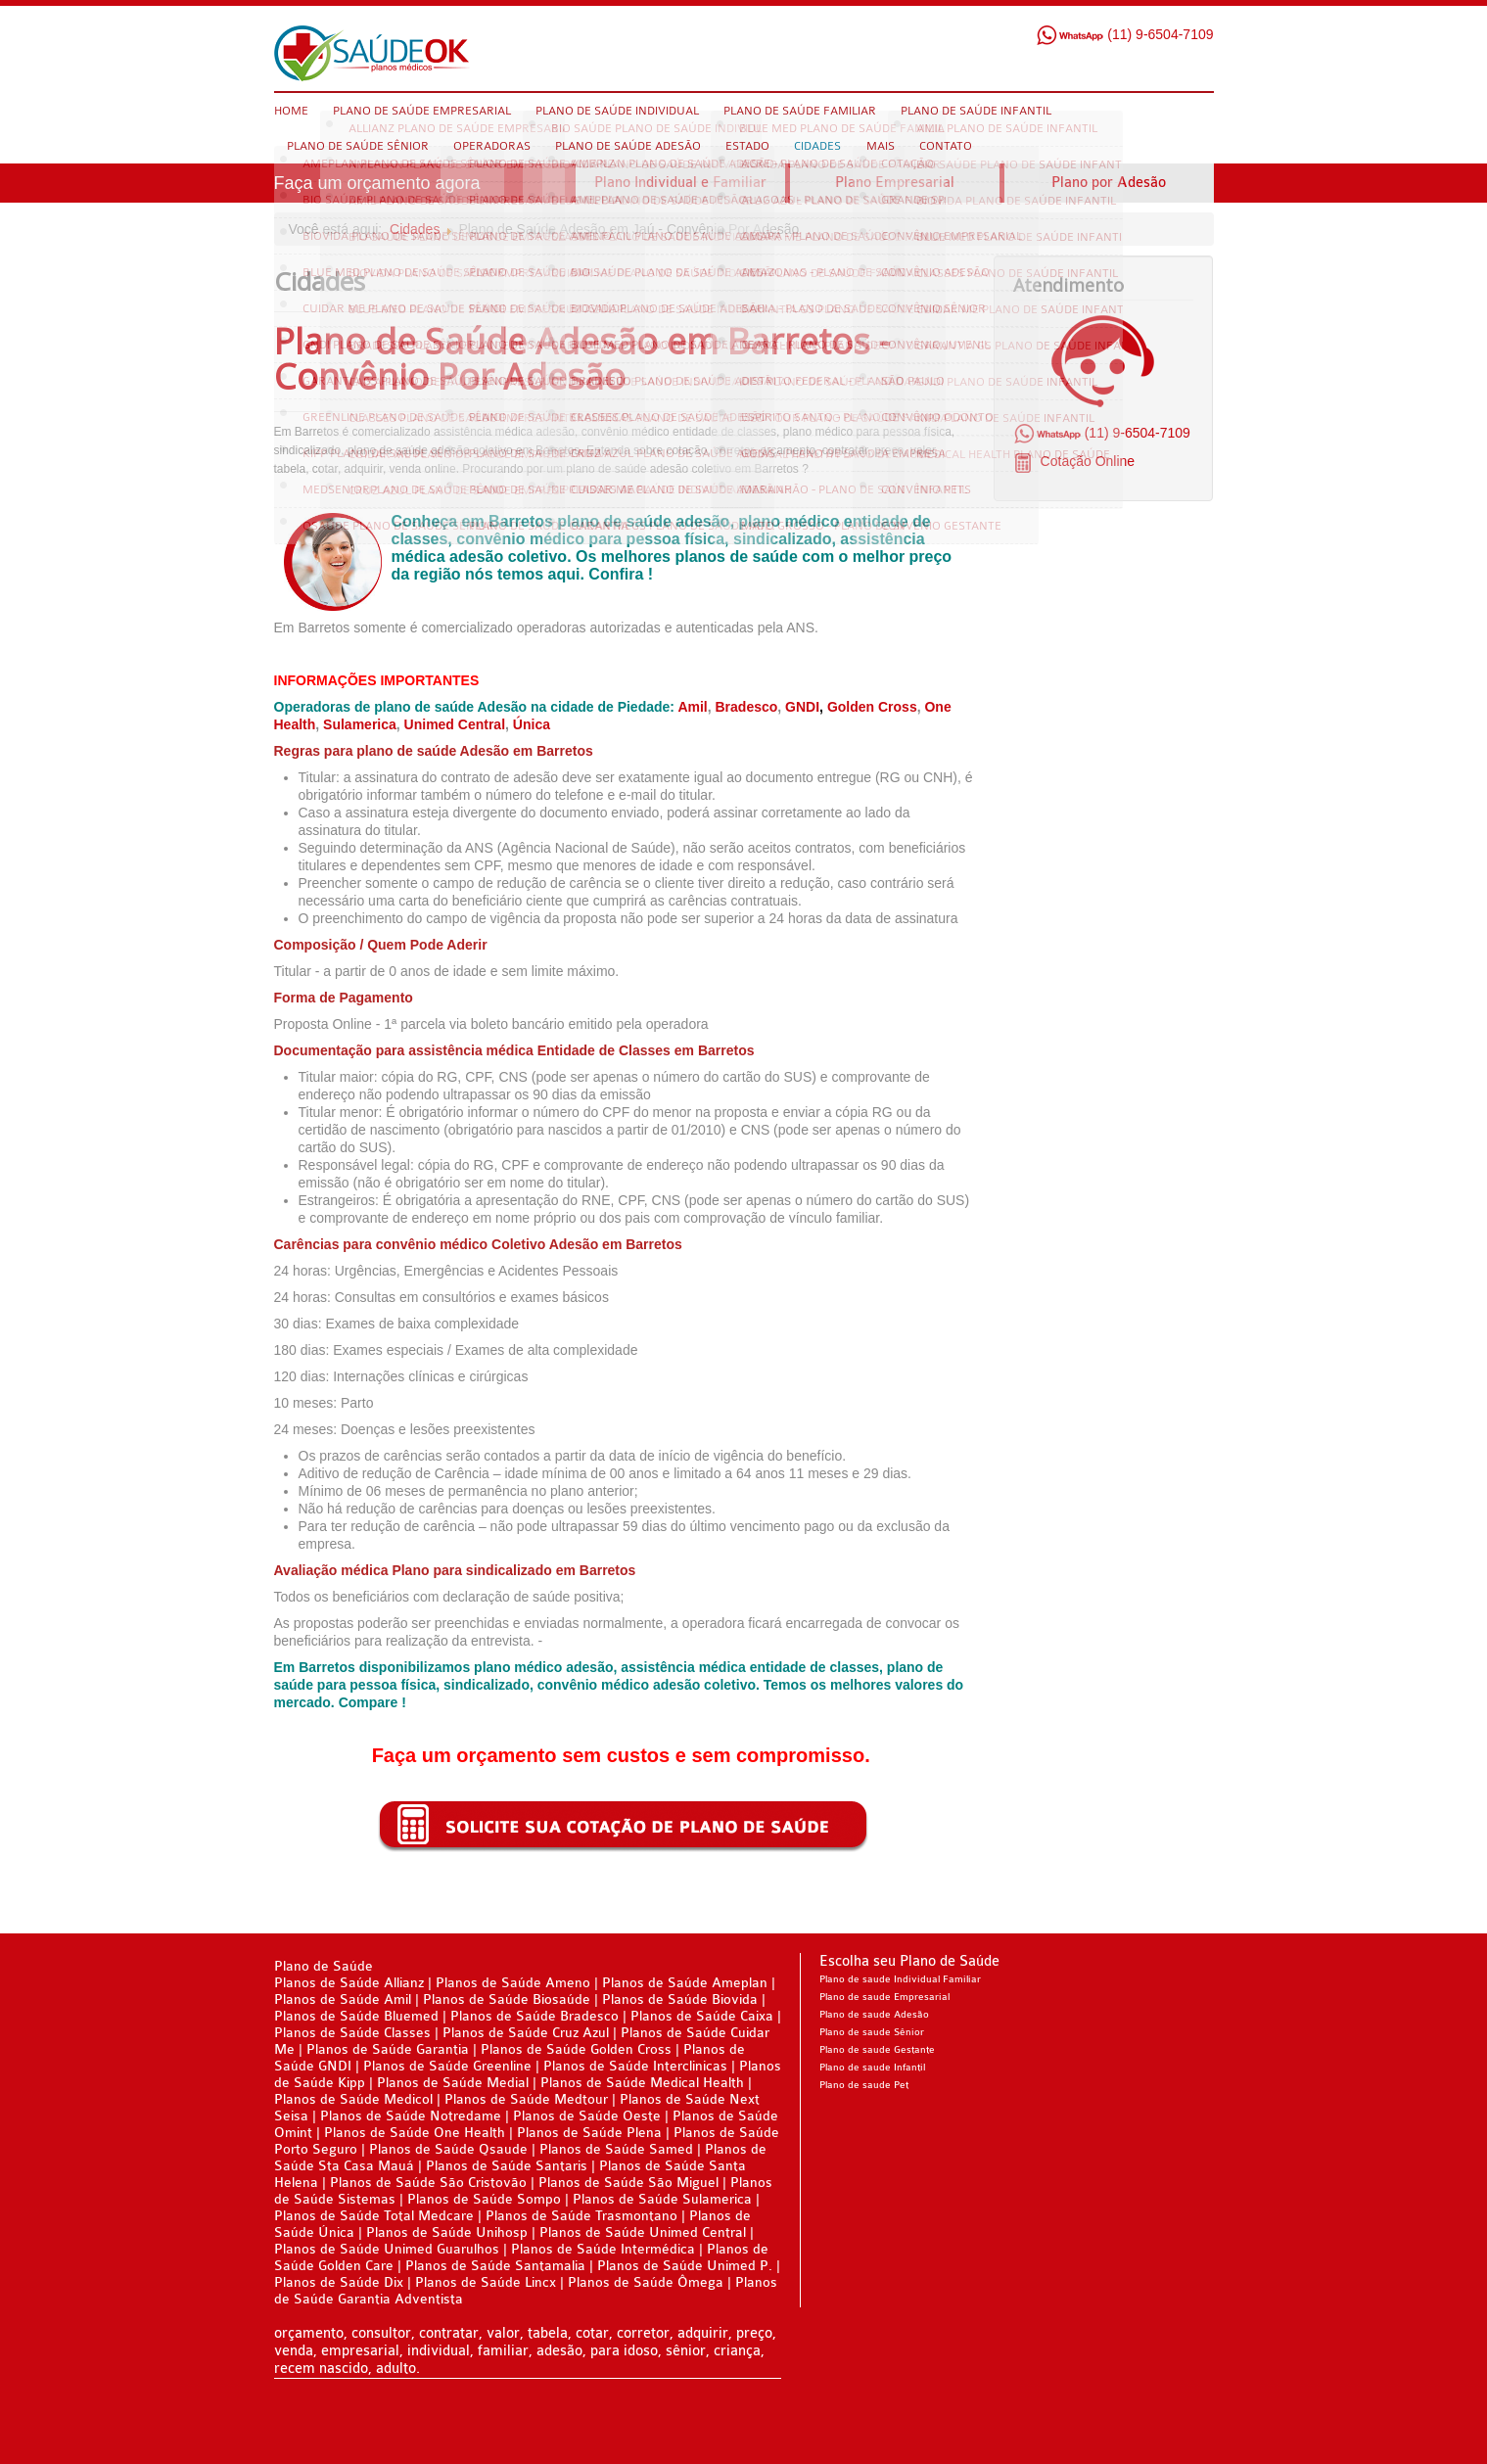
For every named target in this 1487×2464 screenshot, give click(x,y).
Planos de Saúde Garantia (387, 2049)
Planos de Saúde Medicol (353, 2099)
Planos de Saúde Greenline (447, 2066)
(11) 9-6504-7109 (1124, 34)
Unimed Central (454, 724)
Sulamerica (359, 724)
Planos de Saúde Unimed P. (686, 2265)
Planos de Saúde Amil (344, 1999)
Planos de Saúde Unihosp (447, 2232)
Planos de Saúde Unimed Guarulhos (386, 2249)
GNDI (802, 707)
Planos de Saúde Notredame (410, 2116)
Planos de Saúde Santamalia (497, 2265)
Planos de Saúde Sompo (484, 2199)
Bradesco (747, 707)
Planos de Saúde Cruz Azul (525, 2032)
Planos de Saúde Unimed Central (642, 2232)
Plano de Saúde (323, 1966)
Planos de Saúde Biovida (682, 1999)
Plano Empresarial (894, 182)
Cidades (415, 229)
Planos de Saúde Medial (453, 2082)
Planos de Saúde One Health (414, 2132)
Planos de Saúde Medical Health (642, 2082)
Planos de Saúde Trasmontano (581, 2216)
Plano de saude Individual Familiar (900, 1979)
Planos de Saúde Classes (352, 2032)
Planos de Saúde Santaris (506, 2166)
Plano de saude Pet (863, 2085)
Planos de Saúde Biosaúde (506, 1999)
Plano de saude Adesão (874, 2015)
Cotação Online (1086, 461)
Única (531, 724)
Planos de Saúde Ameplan (686, 1983)
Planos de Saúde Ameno (513, 1983)
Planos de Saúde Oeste (589, 2116)
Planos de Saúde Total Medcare (374, 2216)
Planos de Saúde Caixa (701, 2016)
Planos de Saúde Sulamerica (664, 2199)
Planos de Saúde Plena (589, 2132)
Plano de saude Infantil (872, 2067)
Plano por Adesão (1108, 182)
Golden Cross (872, 707)
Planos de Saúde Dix (340, 2282)
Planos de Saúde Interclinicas (635, 2066)
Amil (692, 707)
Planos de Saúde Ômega (645, 2282)
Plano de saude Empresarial (884, 1997)
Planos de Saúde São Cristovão (428, 2182)
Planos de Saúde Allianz (349, 1983)
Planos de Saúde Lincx (485, 2282)
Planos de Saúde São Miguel (628, 2182)
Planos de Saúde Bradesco (536, 2016)
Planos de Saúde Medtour (526, 2099)
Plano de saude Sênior (871, 2032)
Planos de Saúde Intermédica (603, 2249)
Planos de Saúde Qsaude (448, 2149)
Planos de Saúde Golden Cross (576, 2049)
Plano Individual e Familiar (680, 182)
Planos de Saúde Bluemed (356, 2016)
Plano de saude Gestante (877, 2050)
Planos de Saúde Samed (616, 2149)
